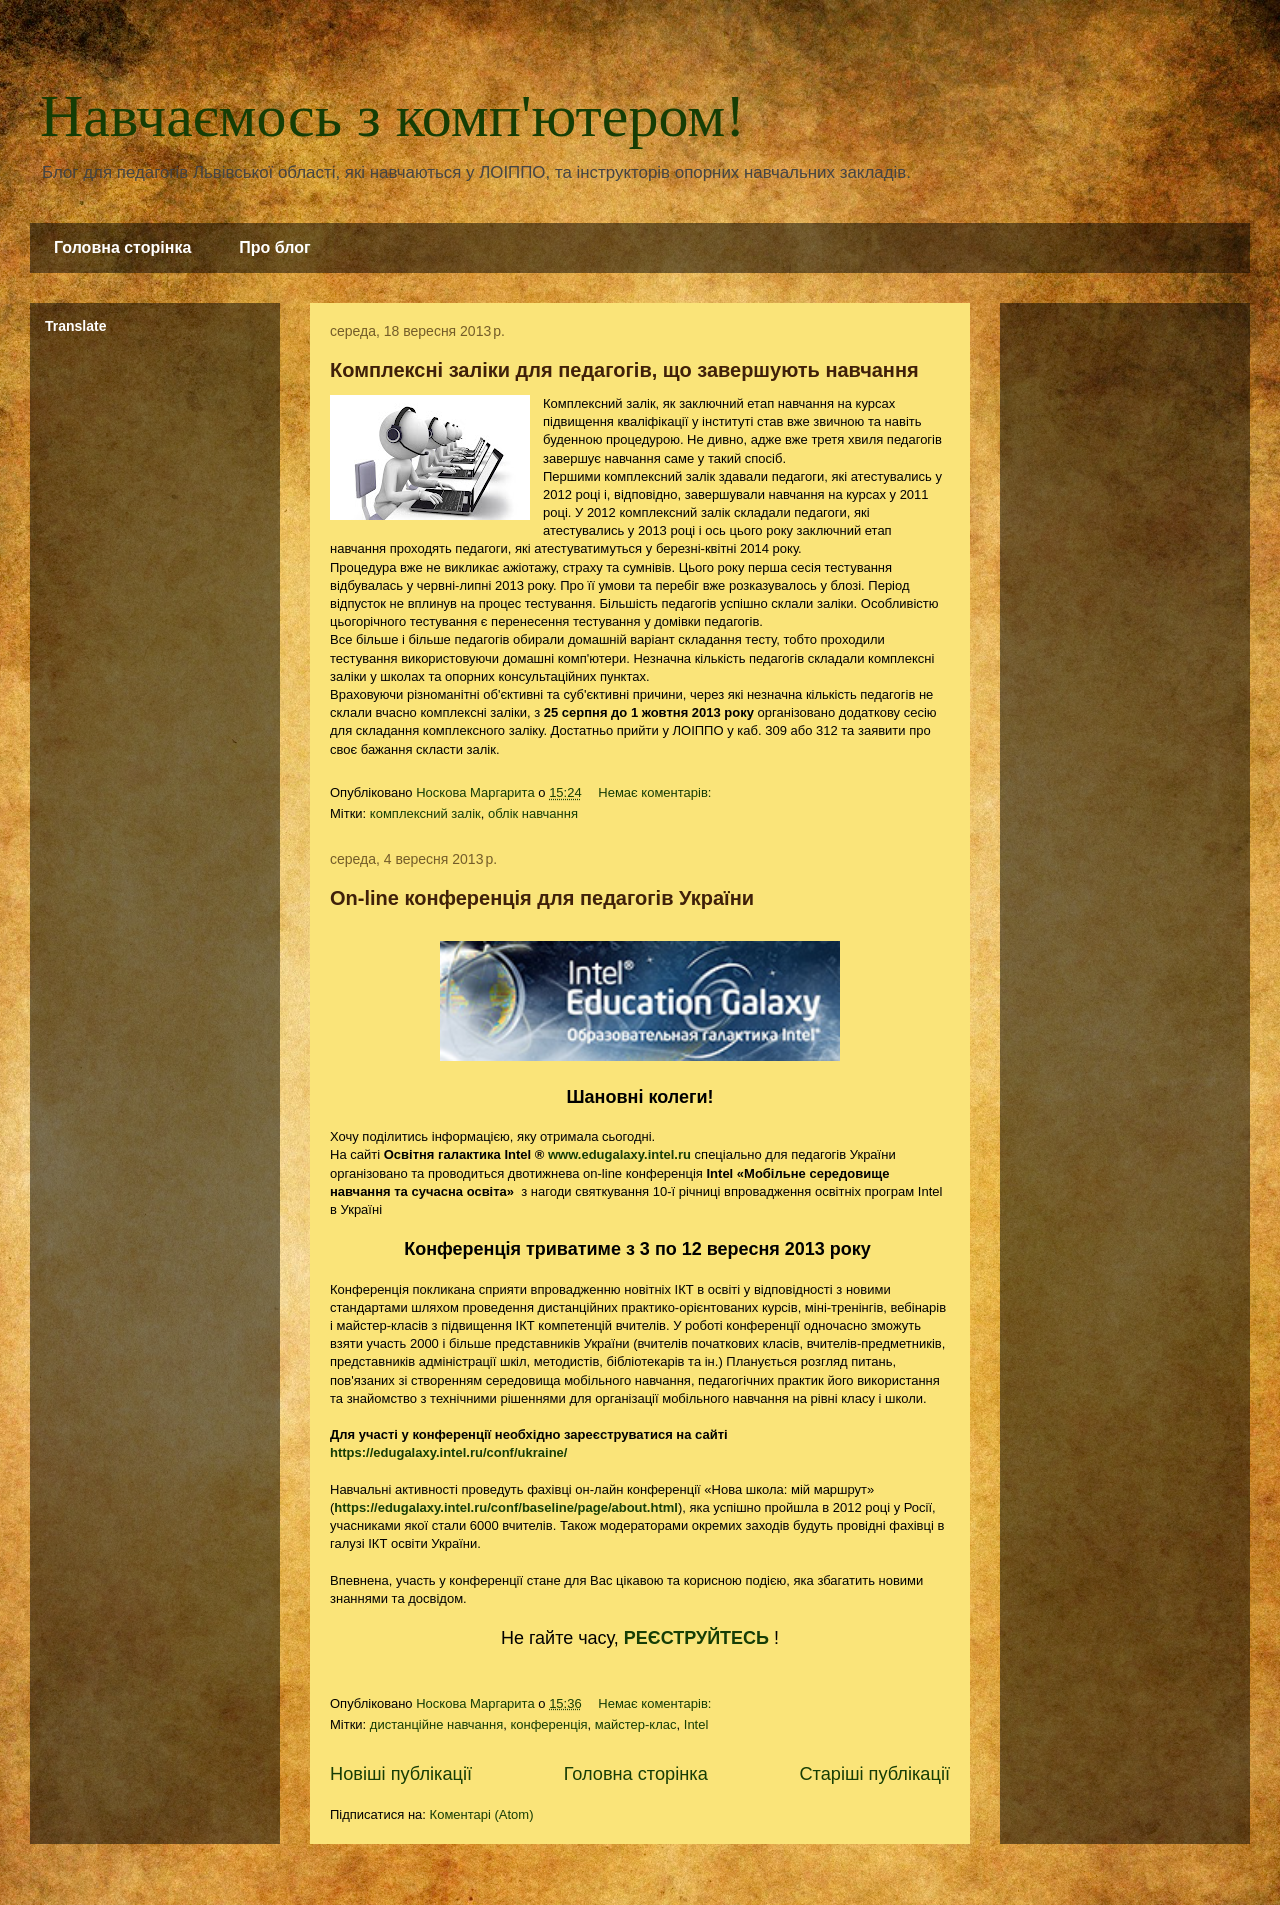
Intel (696, 1724)
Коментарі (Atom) (482, 1814)
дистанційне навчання (436, 1724)
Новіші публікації (401, 1774)
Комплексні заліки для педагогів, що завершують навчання (624, 370)
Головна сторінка (122, 247)
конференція (548, 1724)
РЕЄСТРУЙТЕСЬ (696, 1638)
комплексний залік (425, 813)
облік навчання (533, 813)
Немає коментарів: (656, 792)
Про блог (274, 247)
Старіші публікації (874, 1774)
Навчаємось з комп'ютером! (392, 116)
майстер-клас (636, 1724)
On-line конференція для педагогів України (542, 898)
